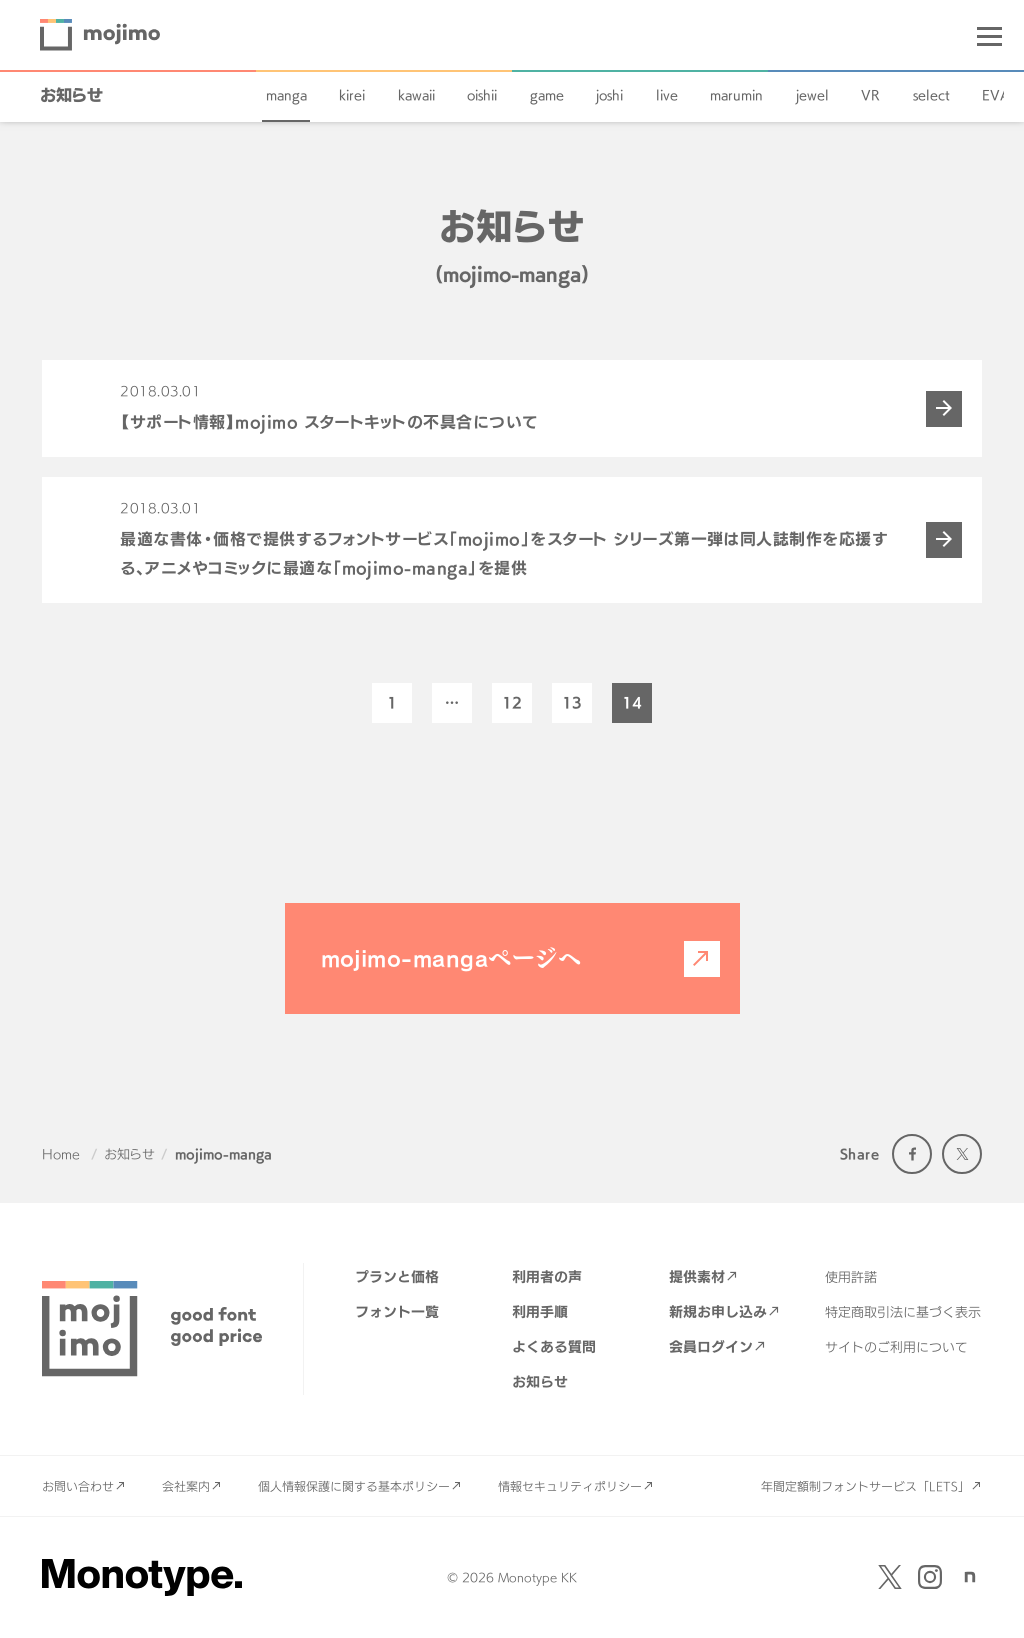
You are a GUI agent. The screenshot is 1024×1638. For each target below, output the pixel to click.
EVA (996, 95)
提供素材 (697, 1276)
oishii (482, 95)
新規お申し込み (718, 1311)
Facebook (912, 1154)
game (547, 95)
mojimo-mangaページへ (451, 958)
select (931, 95)
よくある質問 (554, 1346)
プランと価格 (397, 1276)
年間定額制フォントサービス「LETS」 (865, 1486)
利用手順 (540, 1311)
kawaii (416, 95)
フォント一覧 (397, 1311)
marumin (736, 95)
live (667, 95)
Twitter (962, 1154)
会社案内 (186, 1486)
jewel (812, 95)
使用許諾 (851, 1277)
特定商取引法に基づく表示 (903, 1312)
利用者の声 (547, 1276)
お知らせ (71, 95)
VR (870, 95)
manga (286, 95)
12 (512, 702)
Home (61, 1154)
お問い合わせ (78, 1486)
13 (572, 702)
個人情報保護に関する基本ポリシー (354, 1486)
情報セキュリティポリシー (570, 1486)
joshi (609, 95)
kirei (352, 95)
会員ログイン (711, 1346)
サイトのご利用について (896, 1347)
